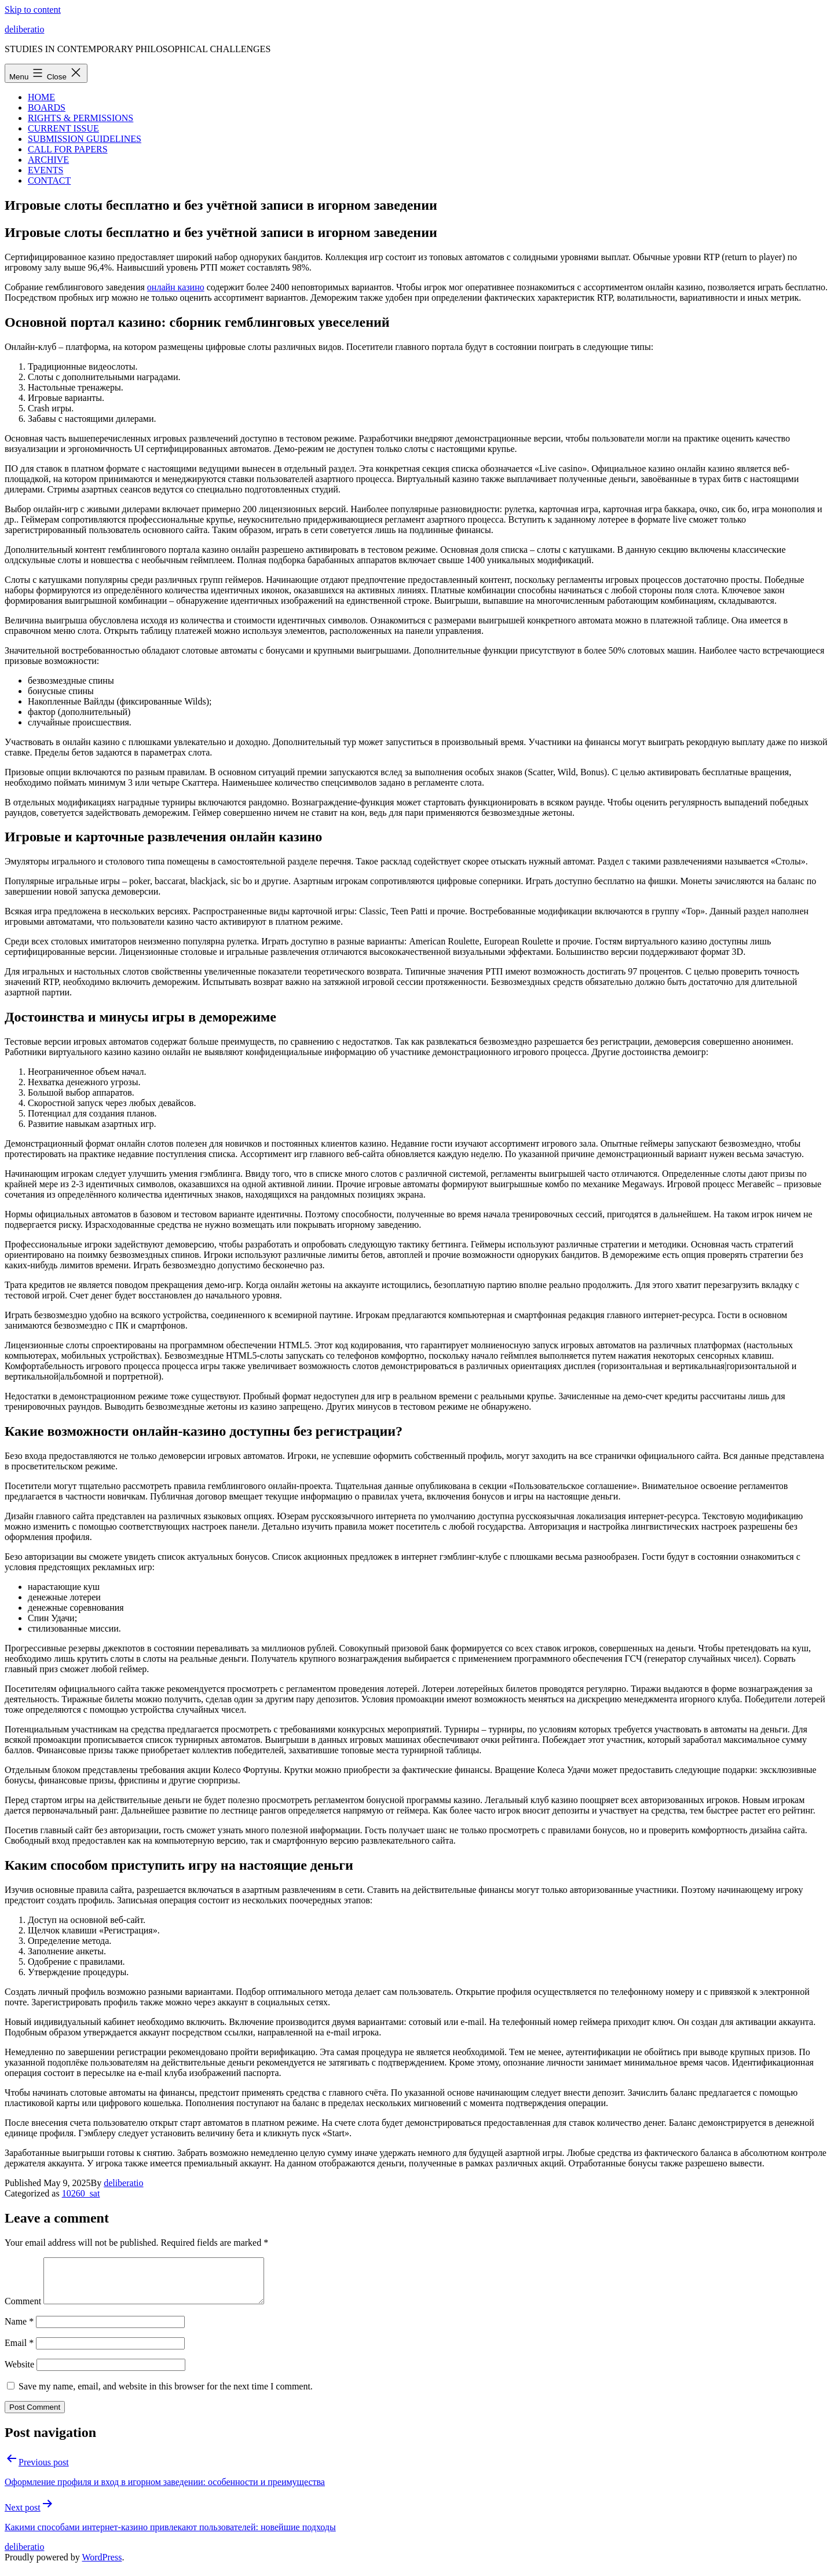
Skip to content (33, 9)
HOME (41, 97)
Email (19, 2351)
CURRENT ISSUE (63, 128)
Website (19, 2373)
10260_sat (81, 2193)
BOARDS (46, 107)
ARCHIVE (48, 160)
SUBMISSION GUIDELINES (84, 139)
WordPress (102, 2566)
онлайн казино (175, 287)
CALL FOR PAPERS (68, 149)
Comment (23, 2310)
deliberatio (24, 29)
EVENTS (45, 170)
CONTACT (49, 180)
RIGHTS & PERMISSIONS (80, 118)
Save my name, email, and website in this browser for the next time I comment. (166, 2395)
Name (19, 2330)
